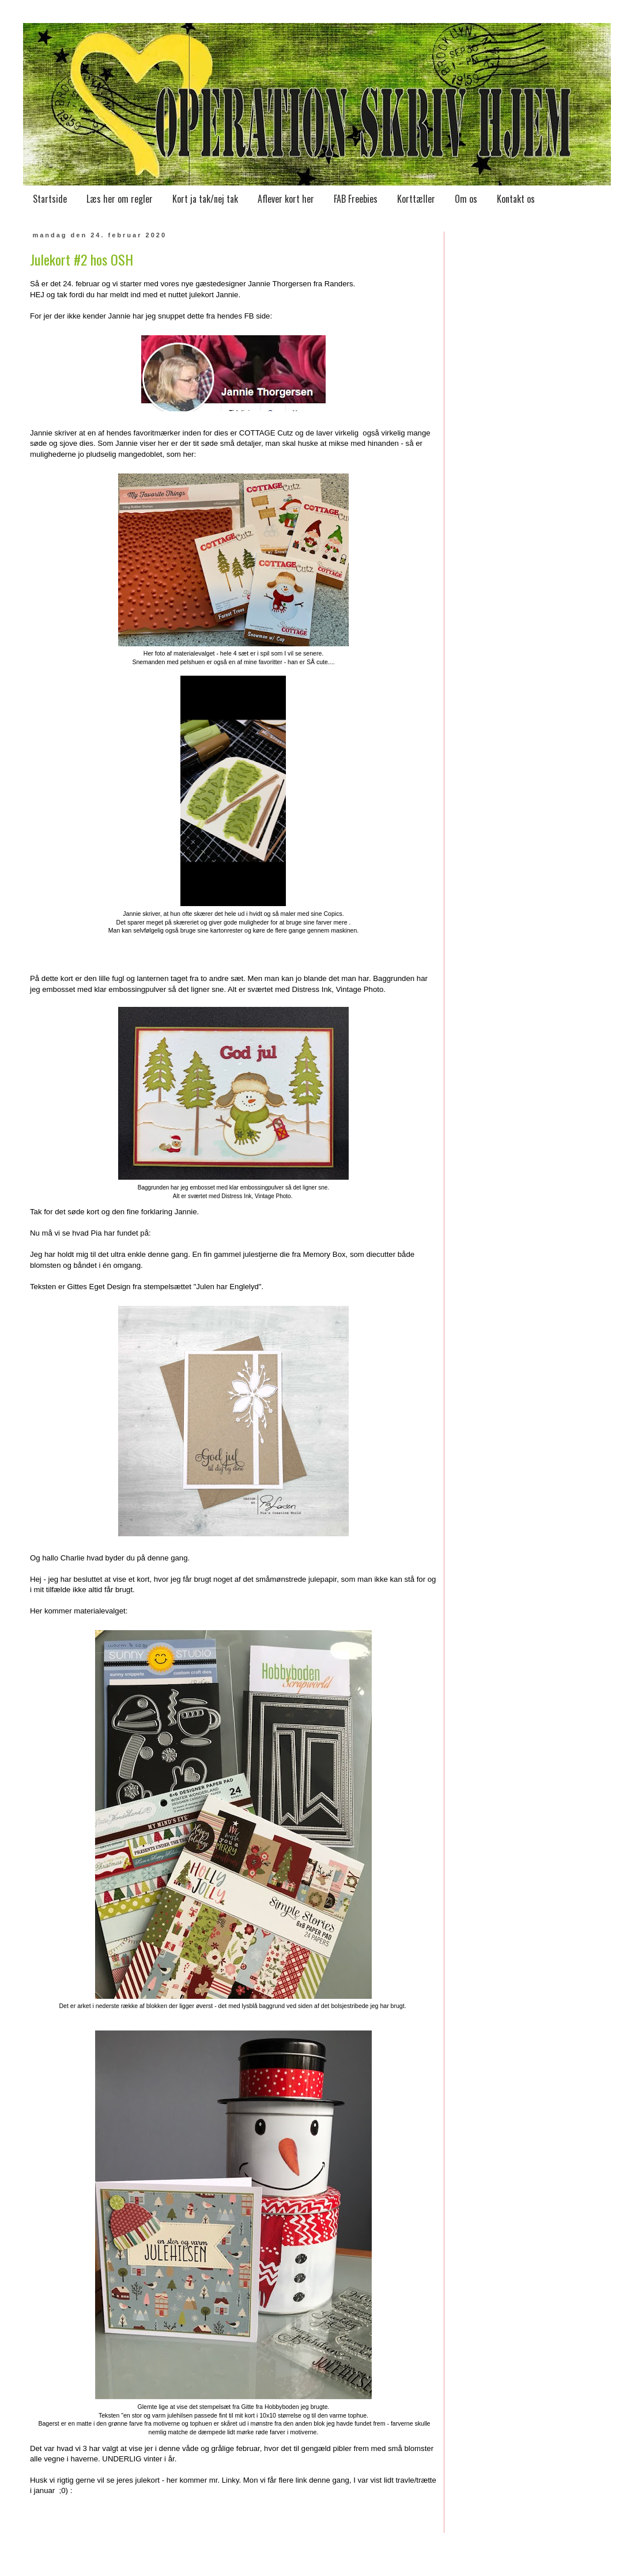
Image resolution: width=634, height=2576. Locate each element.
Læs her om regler (119, 199)
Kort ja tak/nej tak (205, 199)
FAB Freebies (356, 199)
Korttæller (416, 199)
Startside (50, 199)
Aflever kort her (286, 199)
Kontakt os (516, 199)
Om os (466, 199)
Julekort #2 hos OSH (81, 259)
